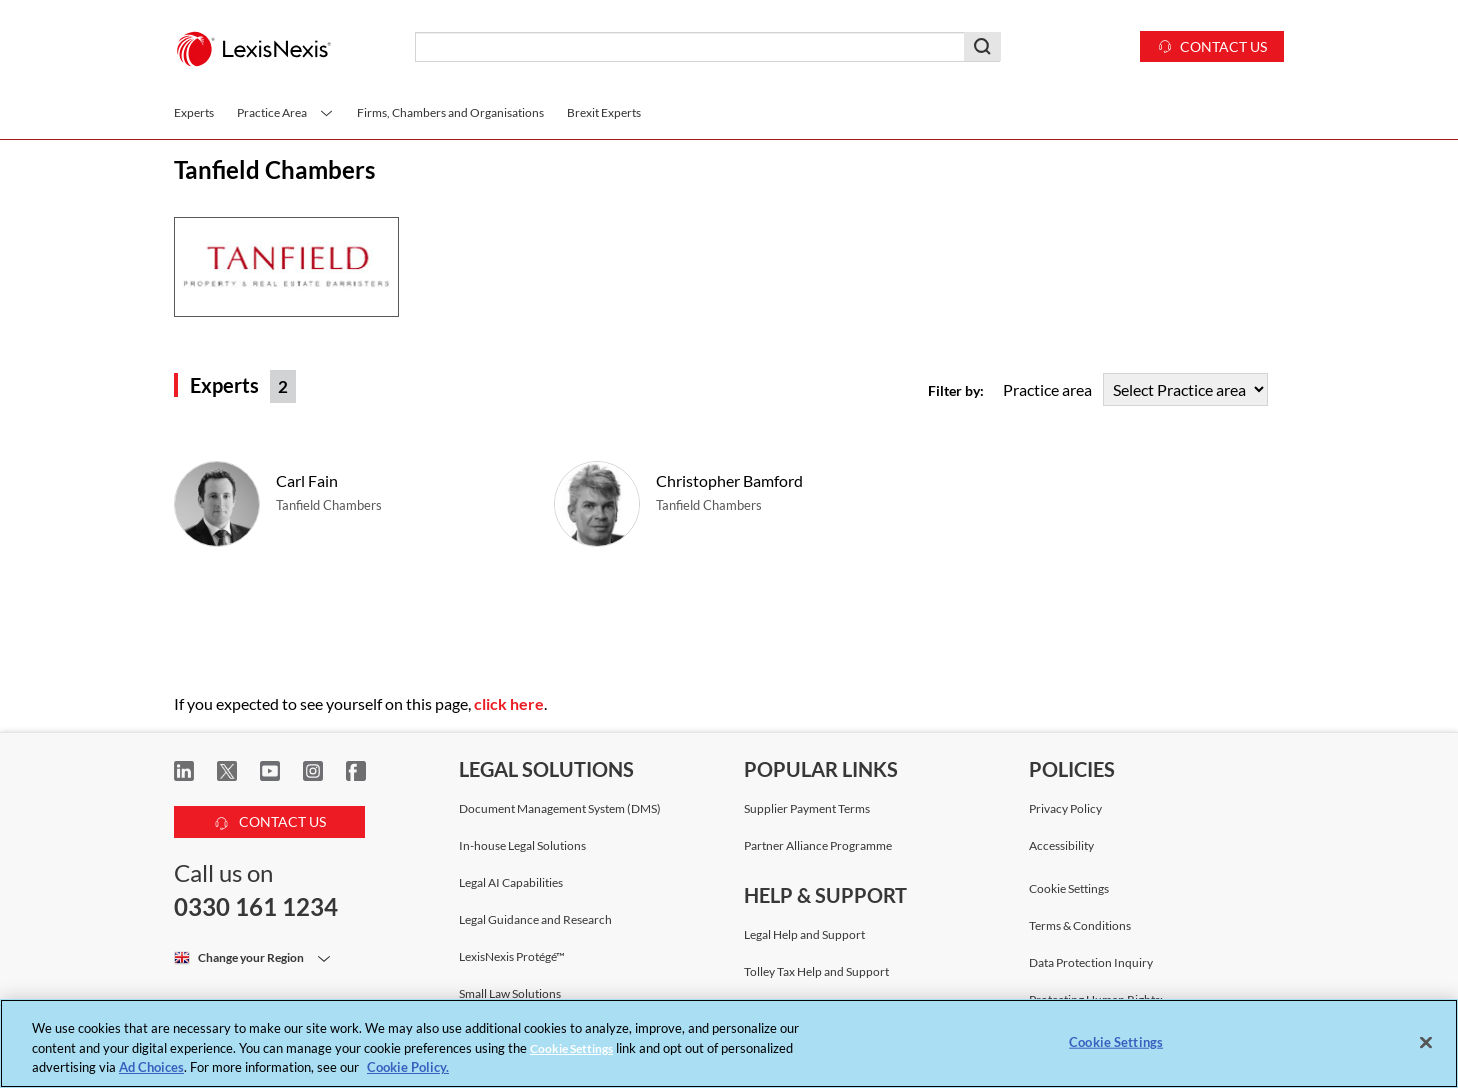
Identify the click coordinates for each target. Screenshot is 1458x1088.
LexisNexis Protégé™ (512, 956)
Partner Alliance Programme (818, 845)
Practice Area (285, 112)
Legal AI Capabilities (511, 882)
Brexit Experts (604, 112)
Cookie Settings (1069, 889)
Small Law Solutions (510, 993)
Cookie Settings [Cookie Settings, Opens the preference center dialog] (1116, 1041)
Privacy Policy (1065, 808)
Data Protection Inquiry (1091, 962)
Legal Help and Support (804, 934)
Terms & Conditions (1080, 925)
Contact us (1212, 45)
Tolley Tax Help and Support (816, 971)
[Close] (1426, 1042)
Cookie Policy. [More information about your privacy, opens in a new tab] (408, 1067)
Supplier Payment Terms (807, 808)
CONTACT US (270, 818)
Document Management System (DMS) (560, 808)
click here (509, 703)
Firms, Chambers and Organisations (450, 112)
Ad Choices (151, 1067)
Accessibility (1061, 845)
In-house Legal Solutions (522, 845)
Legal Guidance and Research (535, 919)
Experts (194, 112)
